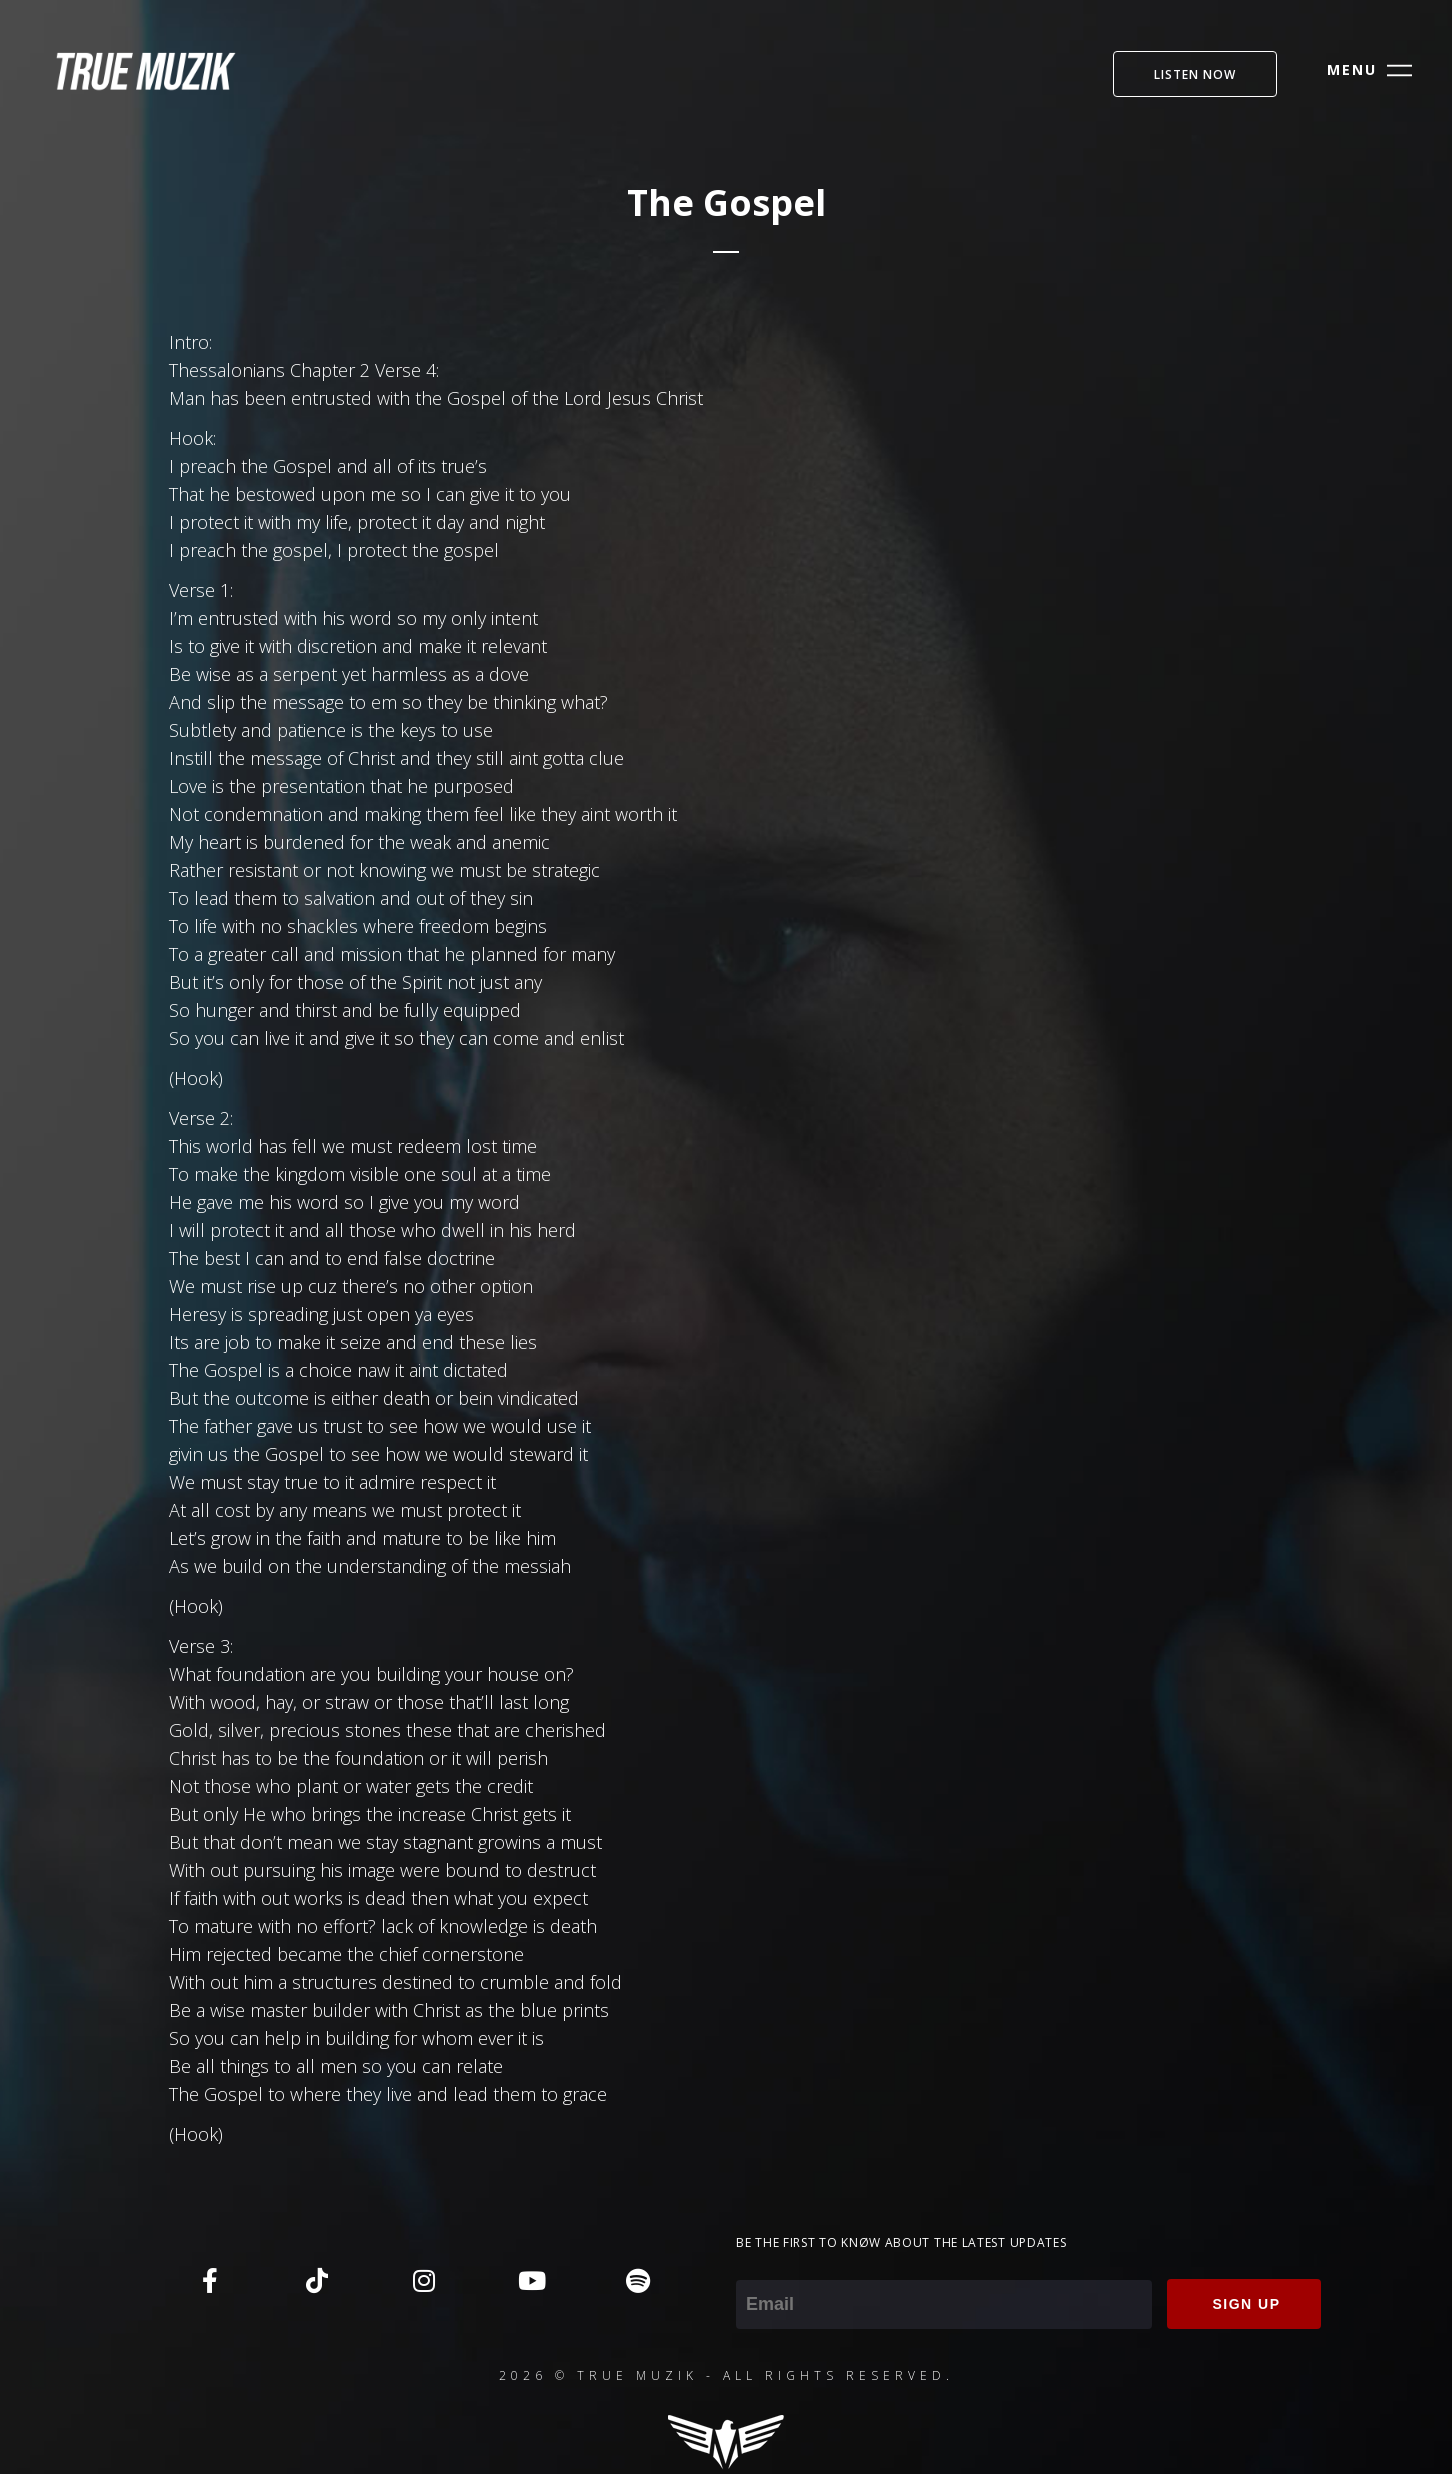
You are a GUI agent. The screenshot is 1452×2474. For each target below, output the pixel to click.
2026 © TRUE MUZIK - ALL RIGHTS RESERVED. (726, 2375)
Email (757, 2266)
